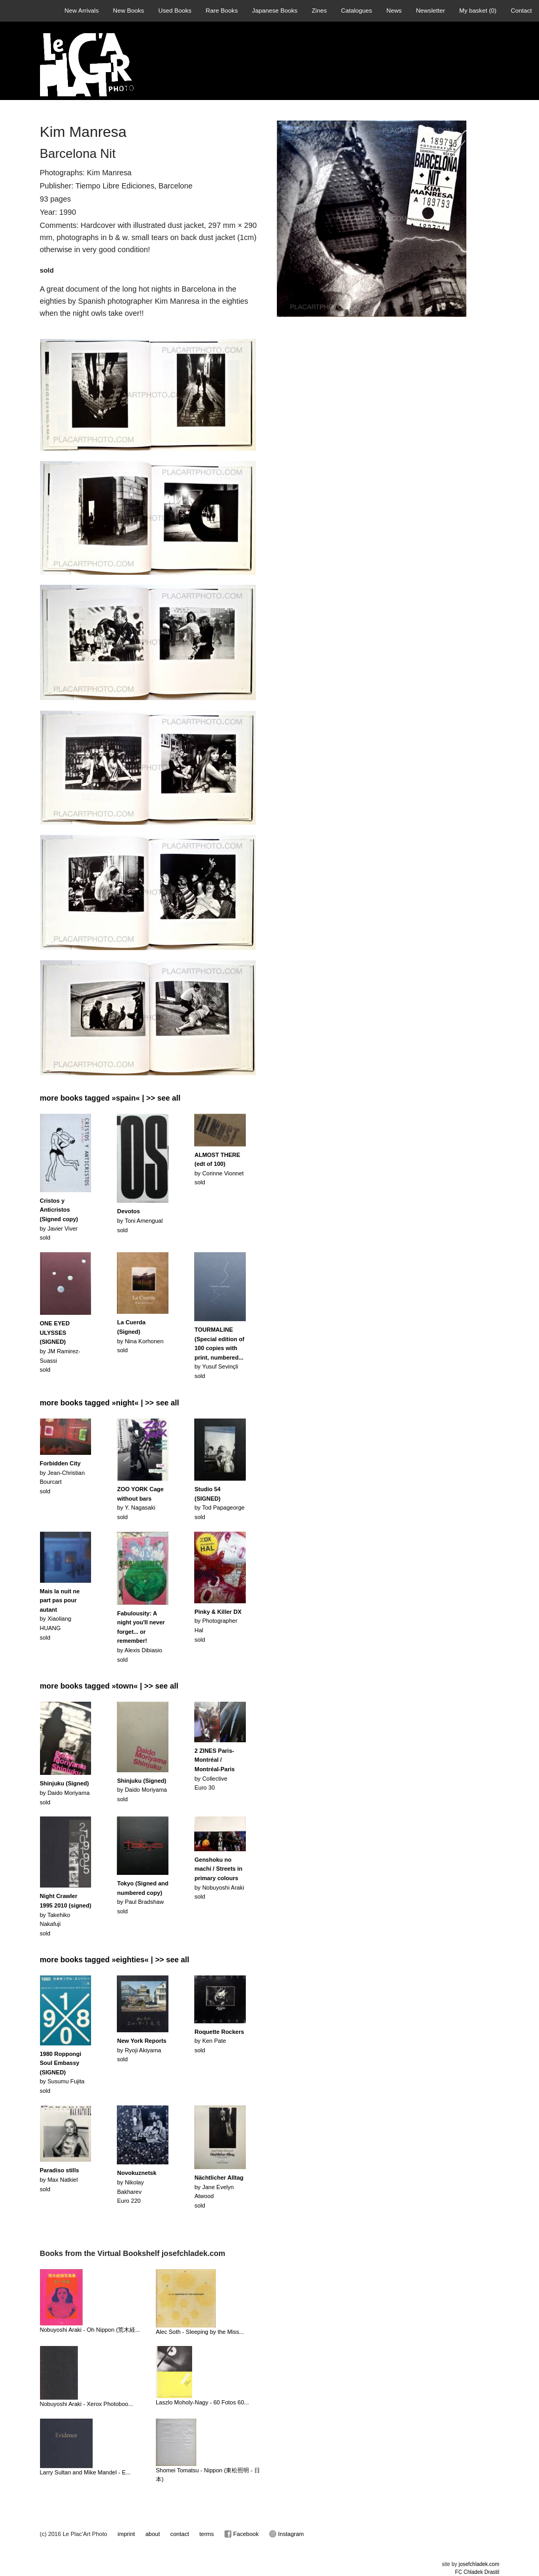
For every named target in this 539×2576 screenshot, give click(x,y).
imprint (126, 2534)
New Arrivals (82, 10)
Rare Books (222, 10)
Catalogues (356, 10)
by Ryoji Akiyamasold (141, 2050)
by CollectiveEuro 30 (214, 1769)
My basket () (477, 10)
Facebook (241, 2534)
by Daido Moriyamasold (65, 1792)
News (394, 10)
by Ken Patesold (219, 2041)
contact (180, 2534)
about (152, 2534)
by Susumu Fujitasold (62, 2072)
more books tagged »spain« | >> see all (110, 1098)
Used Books (175, 10)
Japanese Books (274, 10)
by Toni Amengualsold (140, 1220)
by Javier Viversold (59, 1219)
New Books (128, 10)
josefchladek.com (478, 2564)
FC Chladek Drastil (477, 2572)
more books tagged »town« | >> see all (109, 1686)
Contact (521, 10)
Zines (319, 10)
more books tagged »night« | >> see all (109, 1403)
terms (206, 2534)
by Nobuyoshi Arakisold (219, 1878)
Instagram (286, 2534)
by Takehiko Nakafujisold (66, 1914)
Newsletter (430, 10)
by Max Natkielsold (59, 2179)
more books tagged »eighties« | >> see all (114, 1959)
